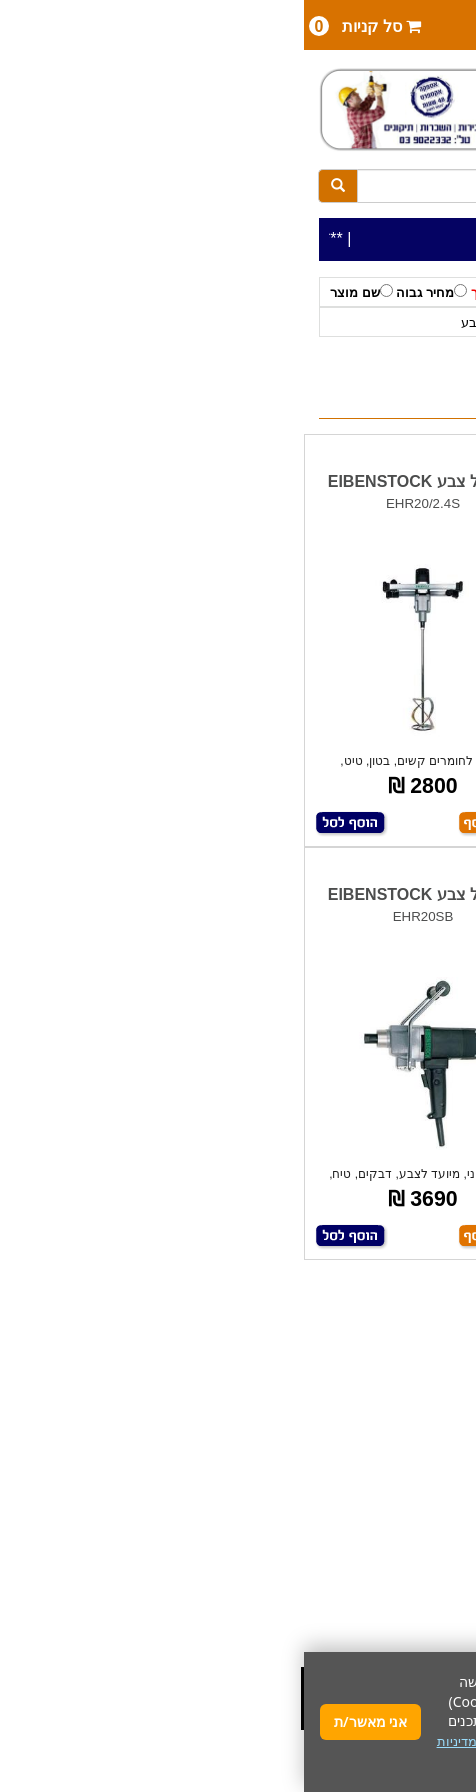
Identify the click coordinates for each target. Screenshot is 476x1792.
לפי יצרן (359, 322)
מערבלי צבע (192, 322)
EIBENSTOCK (282, 322)
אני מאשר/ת (66, 1721)
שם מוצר (57, 292)
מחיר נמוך (202, 292)
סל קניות (61, 26)
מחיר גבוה (127, 292)
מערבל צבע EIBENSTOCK (357, 481)
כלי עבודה (421, 322)
